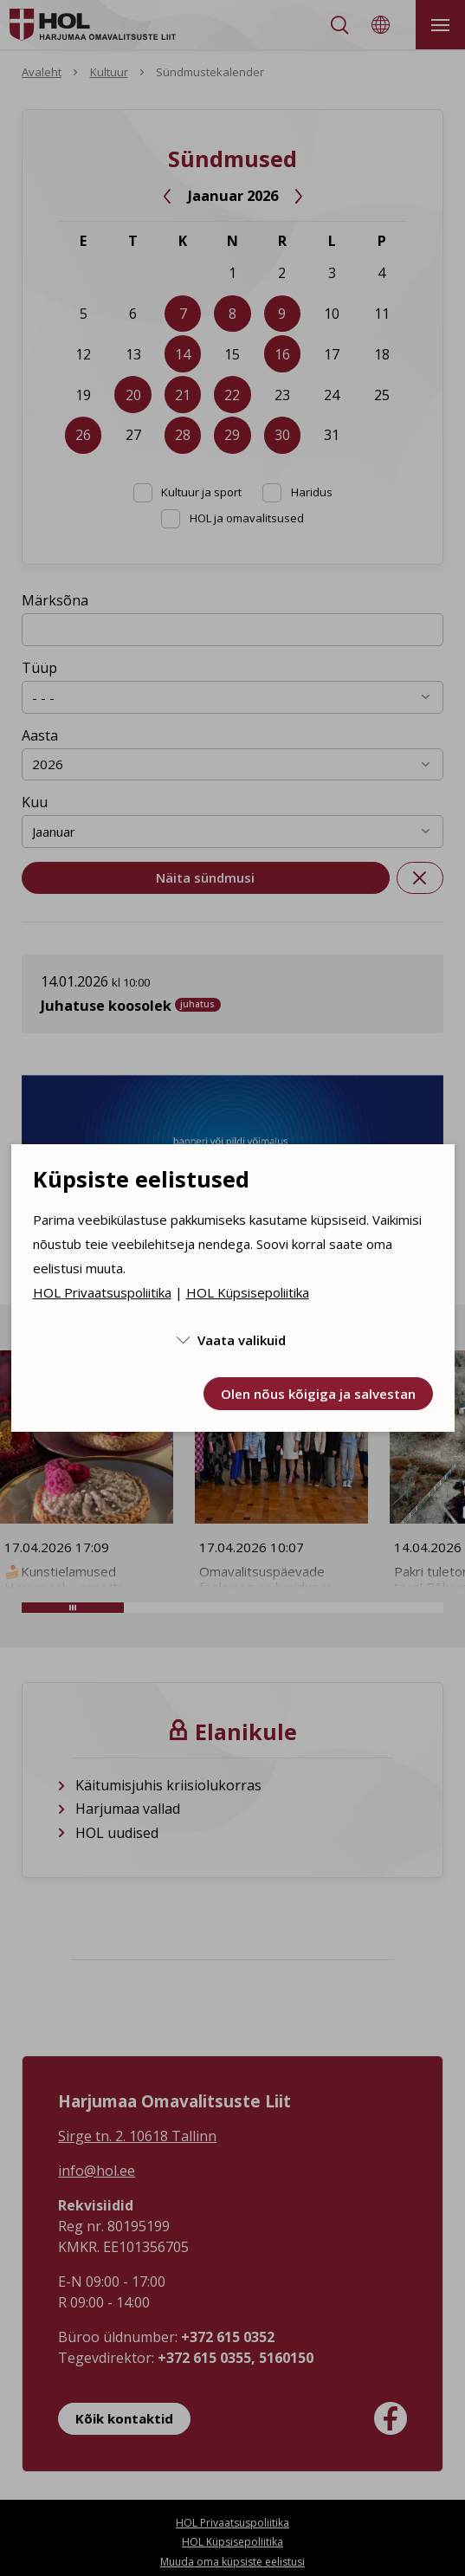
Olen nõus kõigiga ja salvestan (318, 1393)
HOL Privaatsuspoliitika (102, 1292)
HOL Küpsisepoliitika (247, 1292)
